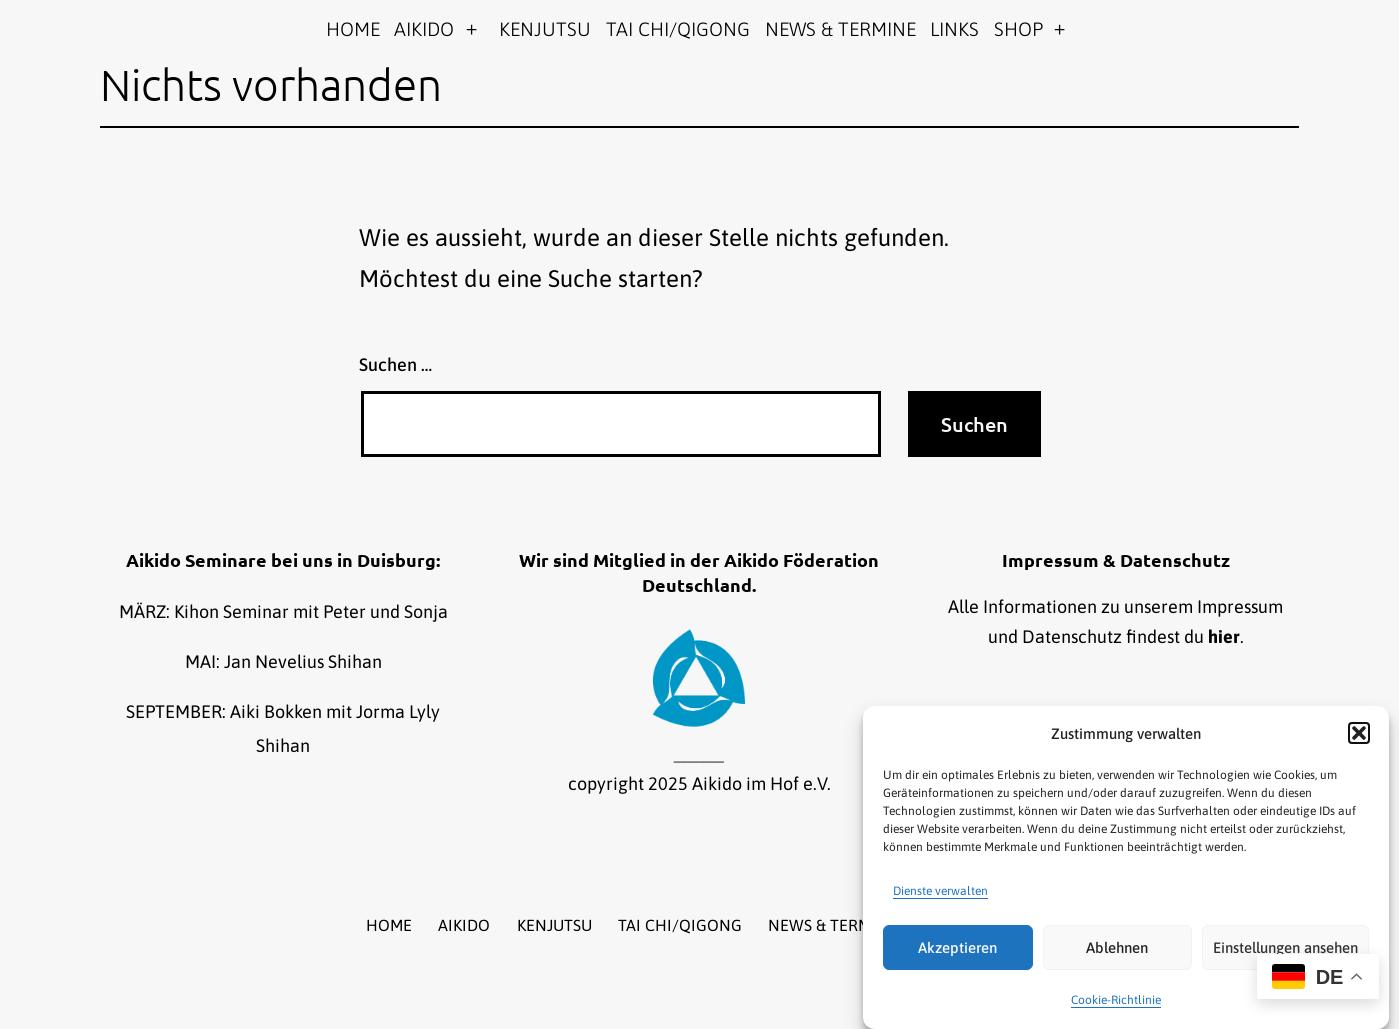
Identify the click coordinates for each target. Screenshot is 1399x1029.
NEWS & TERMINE (840, 29)
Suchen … (395, 364)
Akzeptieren (957, 947)
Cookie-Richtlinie (1116, 1000)
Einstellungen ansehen (1285, 947)
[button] (1359, 733)
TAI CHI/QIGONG (678, 29)
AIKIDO (424, 29)
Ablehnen (1117, 947)
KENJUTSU (545, 29)
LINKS (954, 29)
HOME (353, 29)
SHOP (1018, 29)
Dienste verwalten (940, 891)
